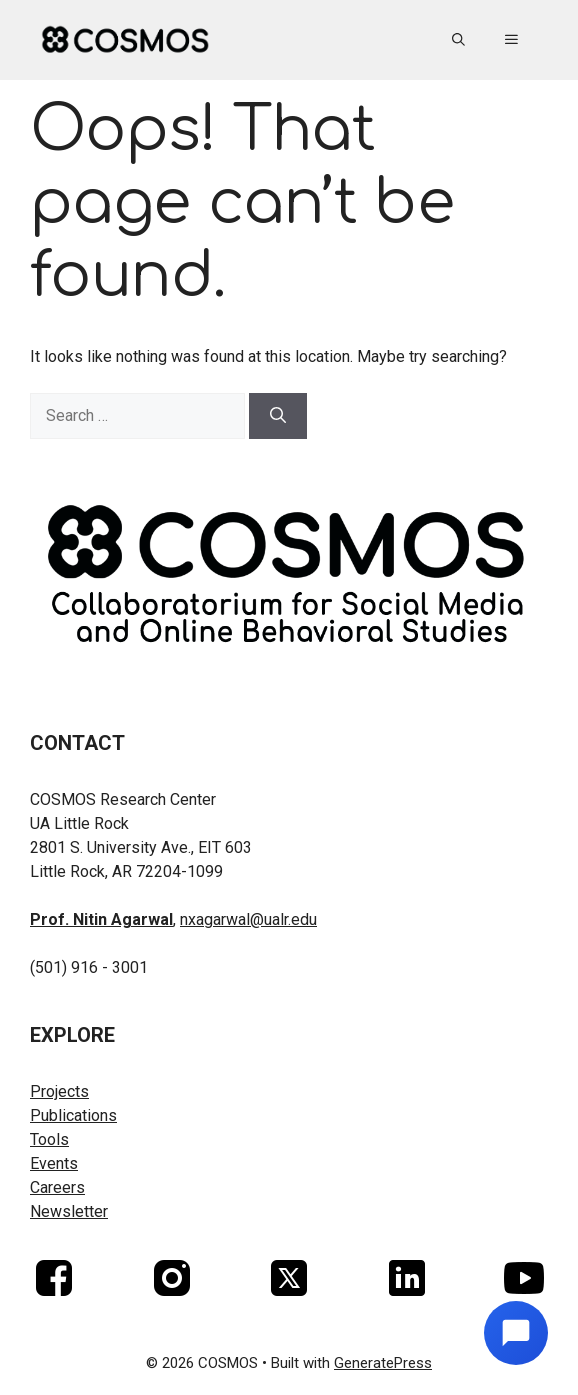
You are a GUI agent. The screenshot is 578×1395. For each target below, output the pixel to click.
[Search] (278, 416)
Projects (59, 1091)
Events (54, 1163)
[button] (458, 40)
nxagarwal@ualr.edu (248, 919)
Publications (73, 1115)
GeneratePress (383, 1363)
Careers (57, 1187)
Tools (49, 1139)
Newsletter (69, 1211)
